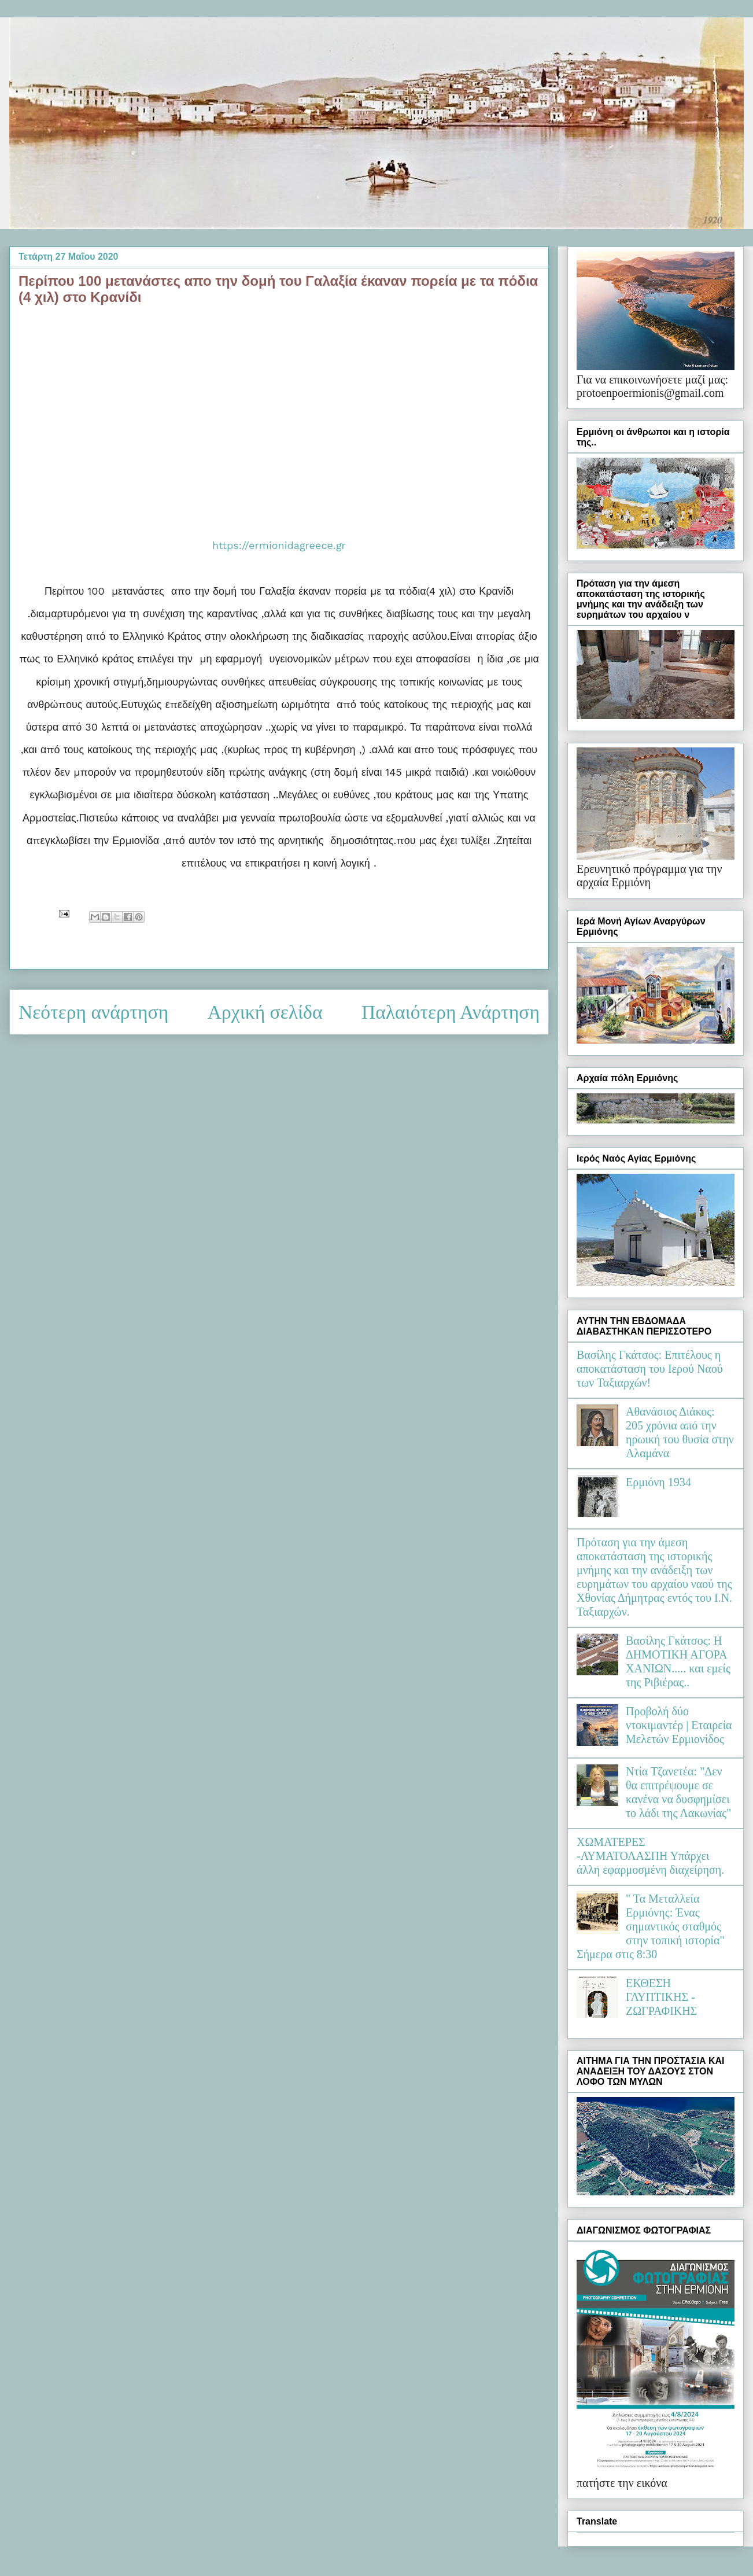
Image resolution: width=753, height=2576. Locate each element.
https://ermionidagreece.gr (279, 545)
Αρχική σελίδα (265, 1012)
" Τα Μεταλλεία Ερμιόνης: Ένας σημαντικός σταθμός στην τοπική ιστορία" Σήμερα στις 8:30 (651, 1926)
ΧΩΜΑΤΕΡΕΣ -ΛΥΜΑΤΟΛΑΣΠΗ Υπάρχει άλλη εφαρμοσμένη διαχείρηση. (650, 1856)
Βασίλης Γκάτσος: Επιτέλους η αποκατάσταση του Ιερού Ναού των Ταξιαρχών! (650, 1368)
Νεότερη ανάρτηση (93, 1012)
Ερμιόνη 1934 (658, 1482)
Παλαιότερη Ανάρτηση (450, 1012)
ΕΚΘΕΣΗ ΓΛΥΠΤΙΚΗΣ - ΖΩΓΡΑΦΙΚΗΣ (661, 1997)
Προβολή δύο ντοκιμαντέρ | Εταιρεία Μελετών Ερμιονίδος (679, 1725)
